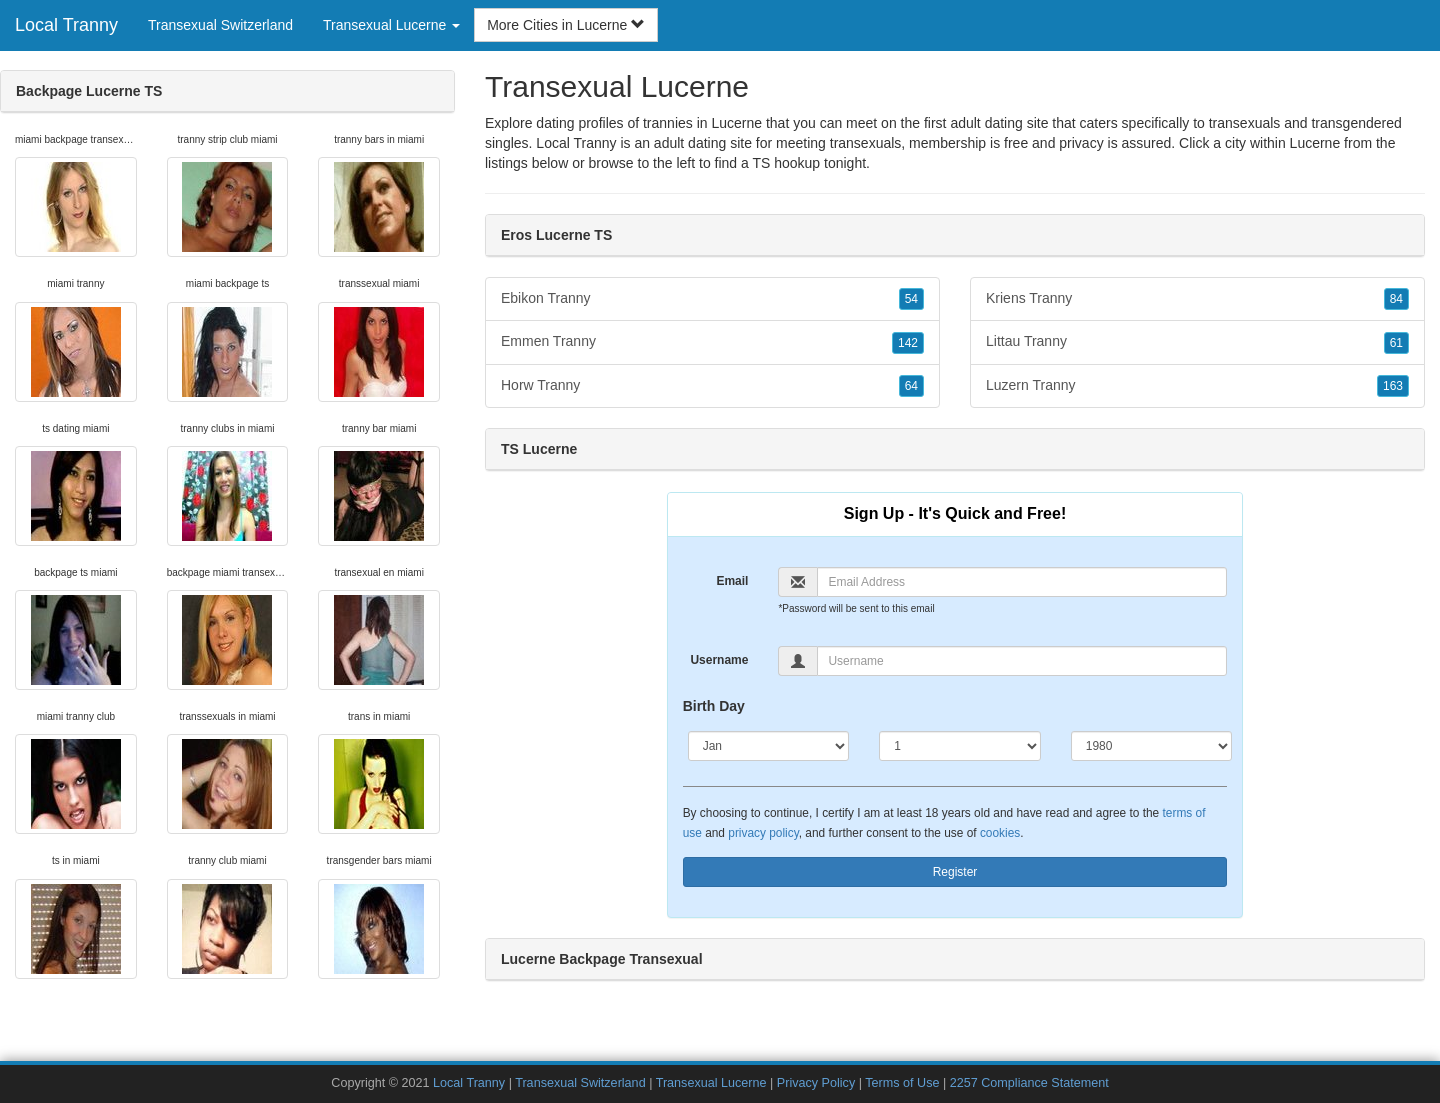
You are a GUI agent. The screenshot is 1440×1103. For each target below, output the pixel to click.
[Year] (1152, 746)
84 (1396, 299)
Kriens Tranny (1197, 299)
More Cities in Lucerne (566, 25)
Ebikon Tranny (712, 299)
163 (1393, 386)
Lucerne (1315, 143)
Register (955, 872)
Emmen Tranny (712, 342)
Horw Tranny (712, 386)
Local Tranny (66, 25)
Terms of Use (902, 1083)
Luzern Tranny (1197, 386)
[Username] (1022, 661)
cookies (1000, 833)
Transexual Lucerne (711, 1083)
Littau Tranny (1197, 342)
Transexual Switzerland (220, 25)
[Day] (960, 746)
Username (719, 660)
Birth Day (714, 706)
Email (732, 581)
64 (911, 386)
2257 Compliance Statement (1029, 1083)
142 (908, 343)
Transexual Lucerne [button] (391, 25)
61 (1396, 343)
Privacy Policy (816, 1083)
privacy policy (763, 833)
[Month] (769, 746)
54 (911, 299)
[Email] (1022, 582)
